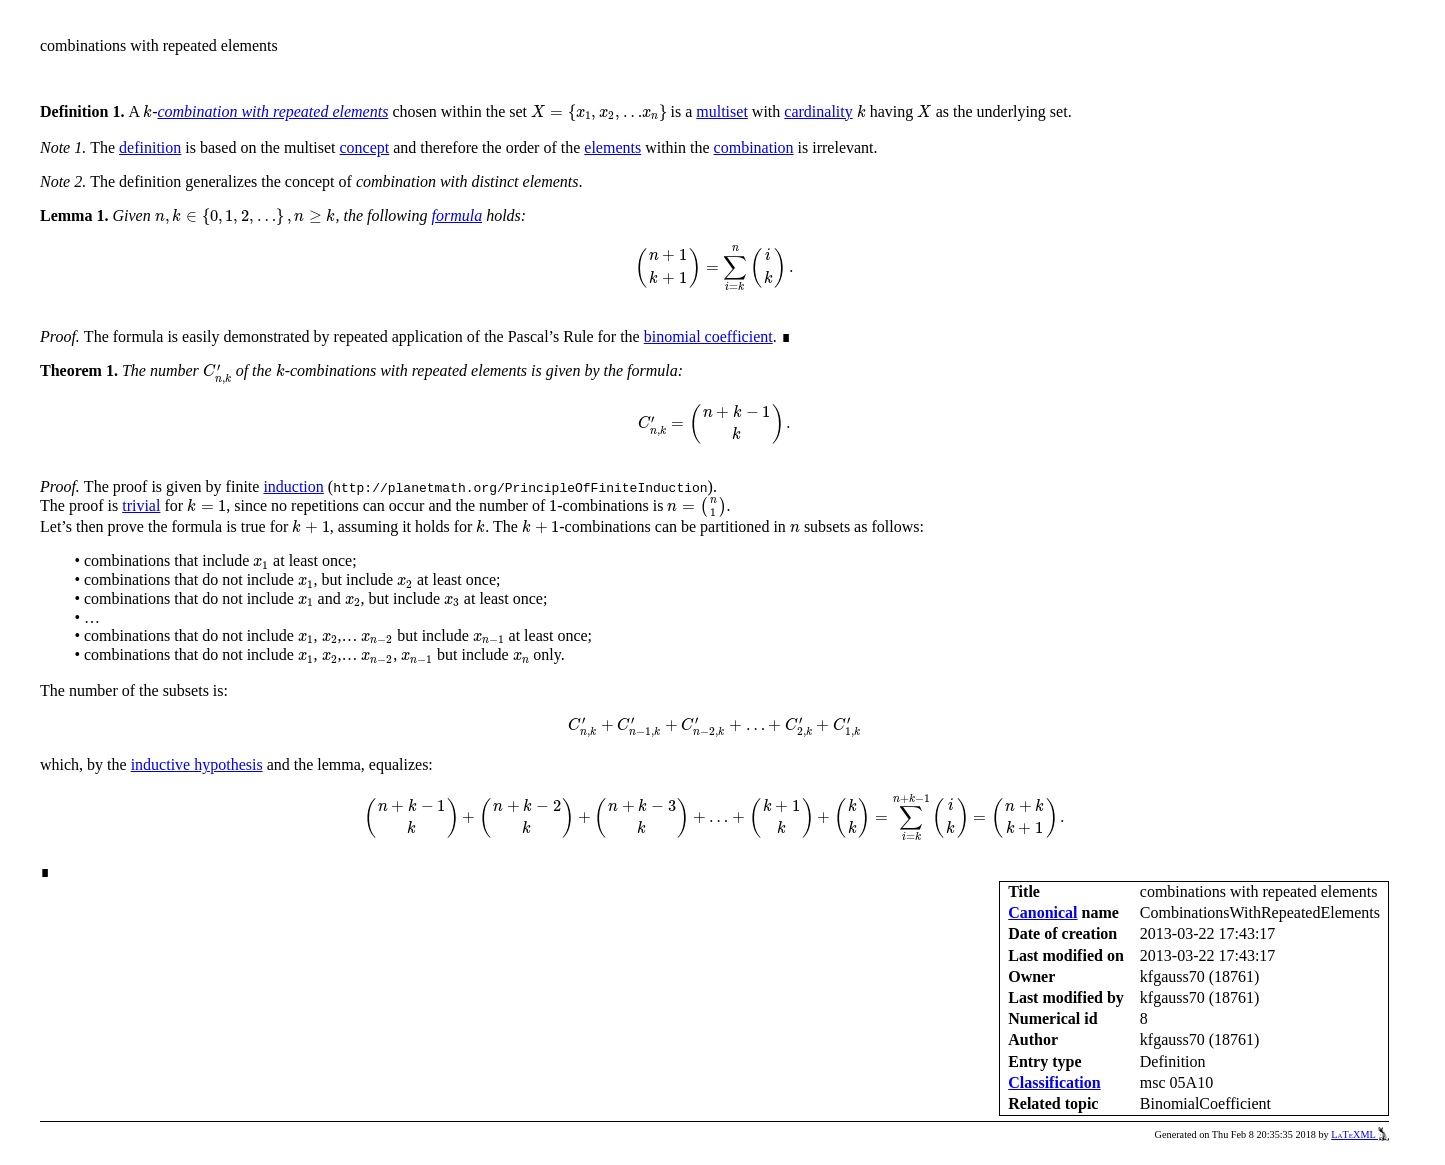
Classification (1054, 1082)
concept (365, 147)
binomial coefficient (708, 336)
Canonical (1042, 912)
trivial (141, 505)
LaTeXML (1360, 1134)
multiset (722, 111)
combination (754, 147)
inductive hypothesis (197, 764)
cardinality (818, 111)
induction (293, 486)
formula (456, 215)
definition (150, 147)
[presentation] (147, 111)
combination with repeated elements (272, 111)
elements (612, 147)
